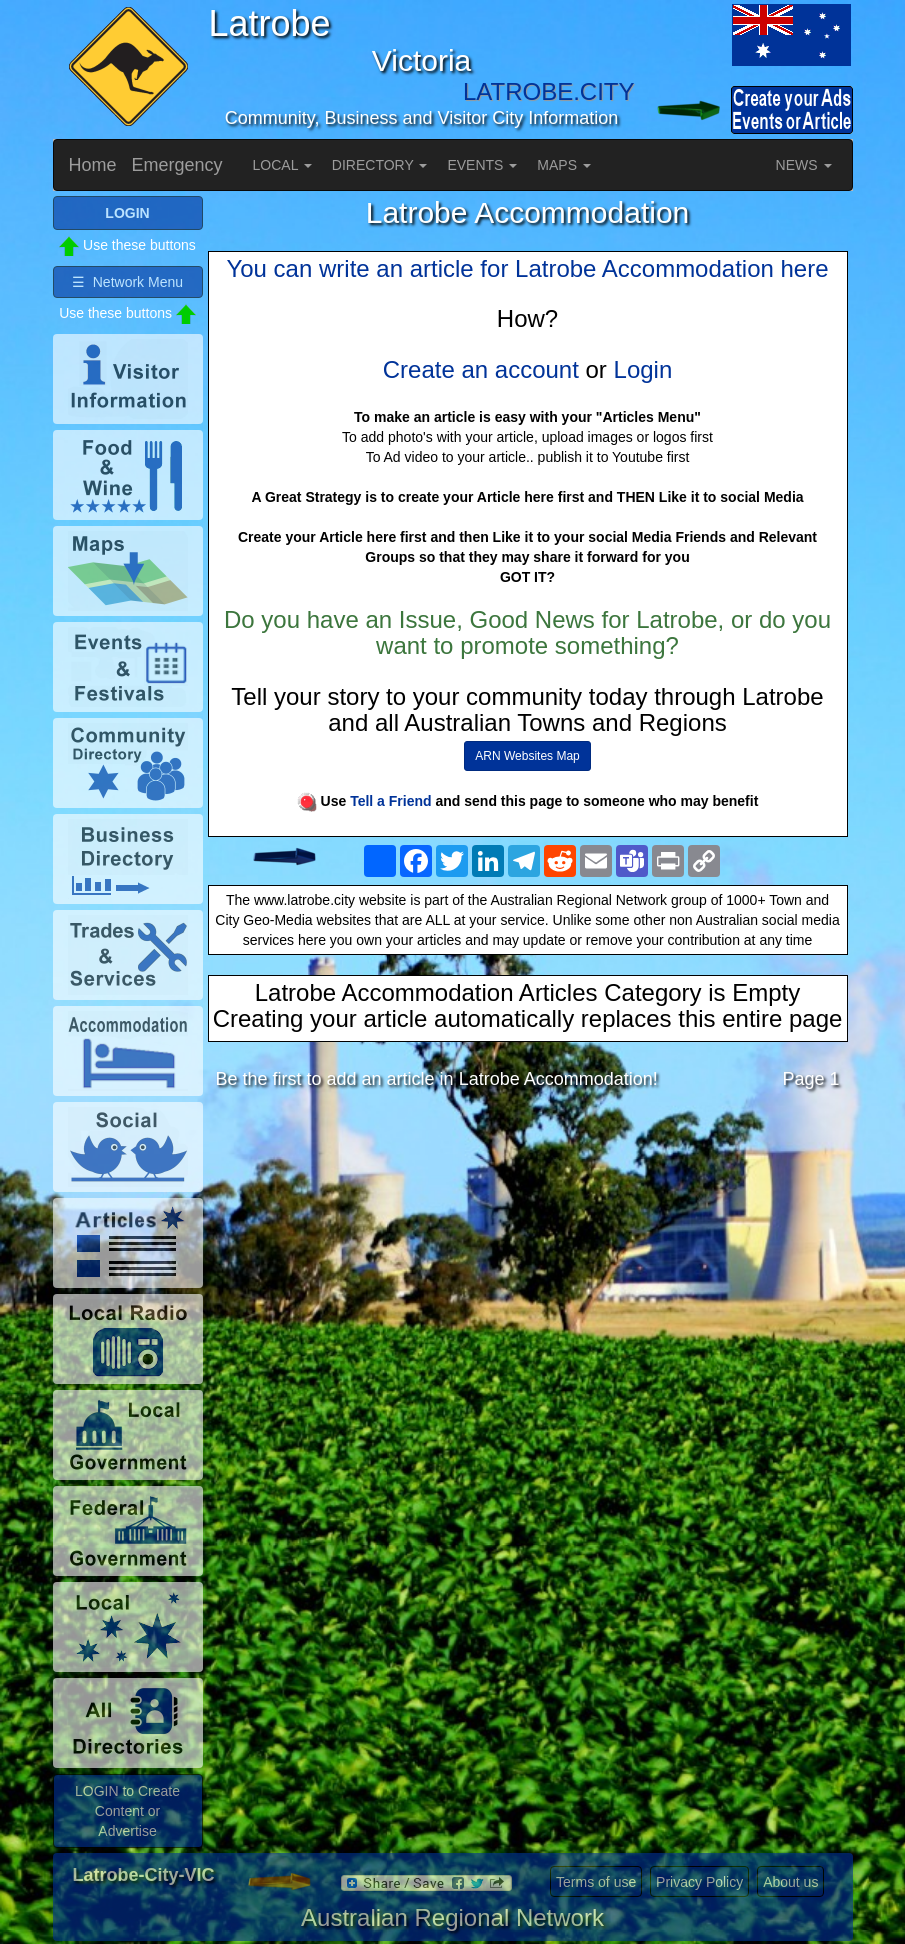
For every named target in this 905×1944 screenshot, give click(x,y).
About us (790, 1882)
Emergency (177, 165)
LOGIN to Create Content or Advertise (127, 1811)
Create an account (481, 369)
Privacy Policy (699, 1882)
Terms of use (596, 1882)
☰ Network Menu (127, 282)
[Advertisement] (528, 1263)
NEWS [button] (804, 165)
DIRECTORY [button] (380, 165)
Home (93, 165)
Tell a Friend (390, 801)
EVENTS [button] (482, 165)
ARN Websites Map (527, 756)
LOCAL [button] (282, 165)
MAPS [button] (564, 165)
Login (643, 369)
